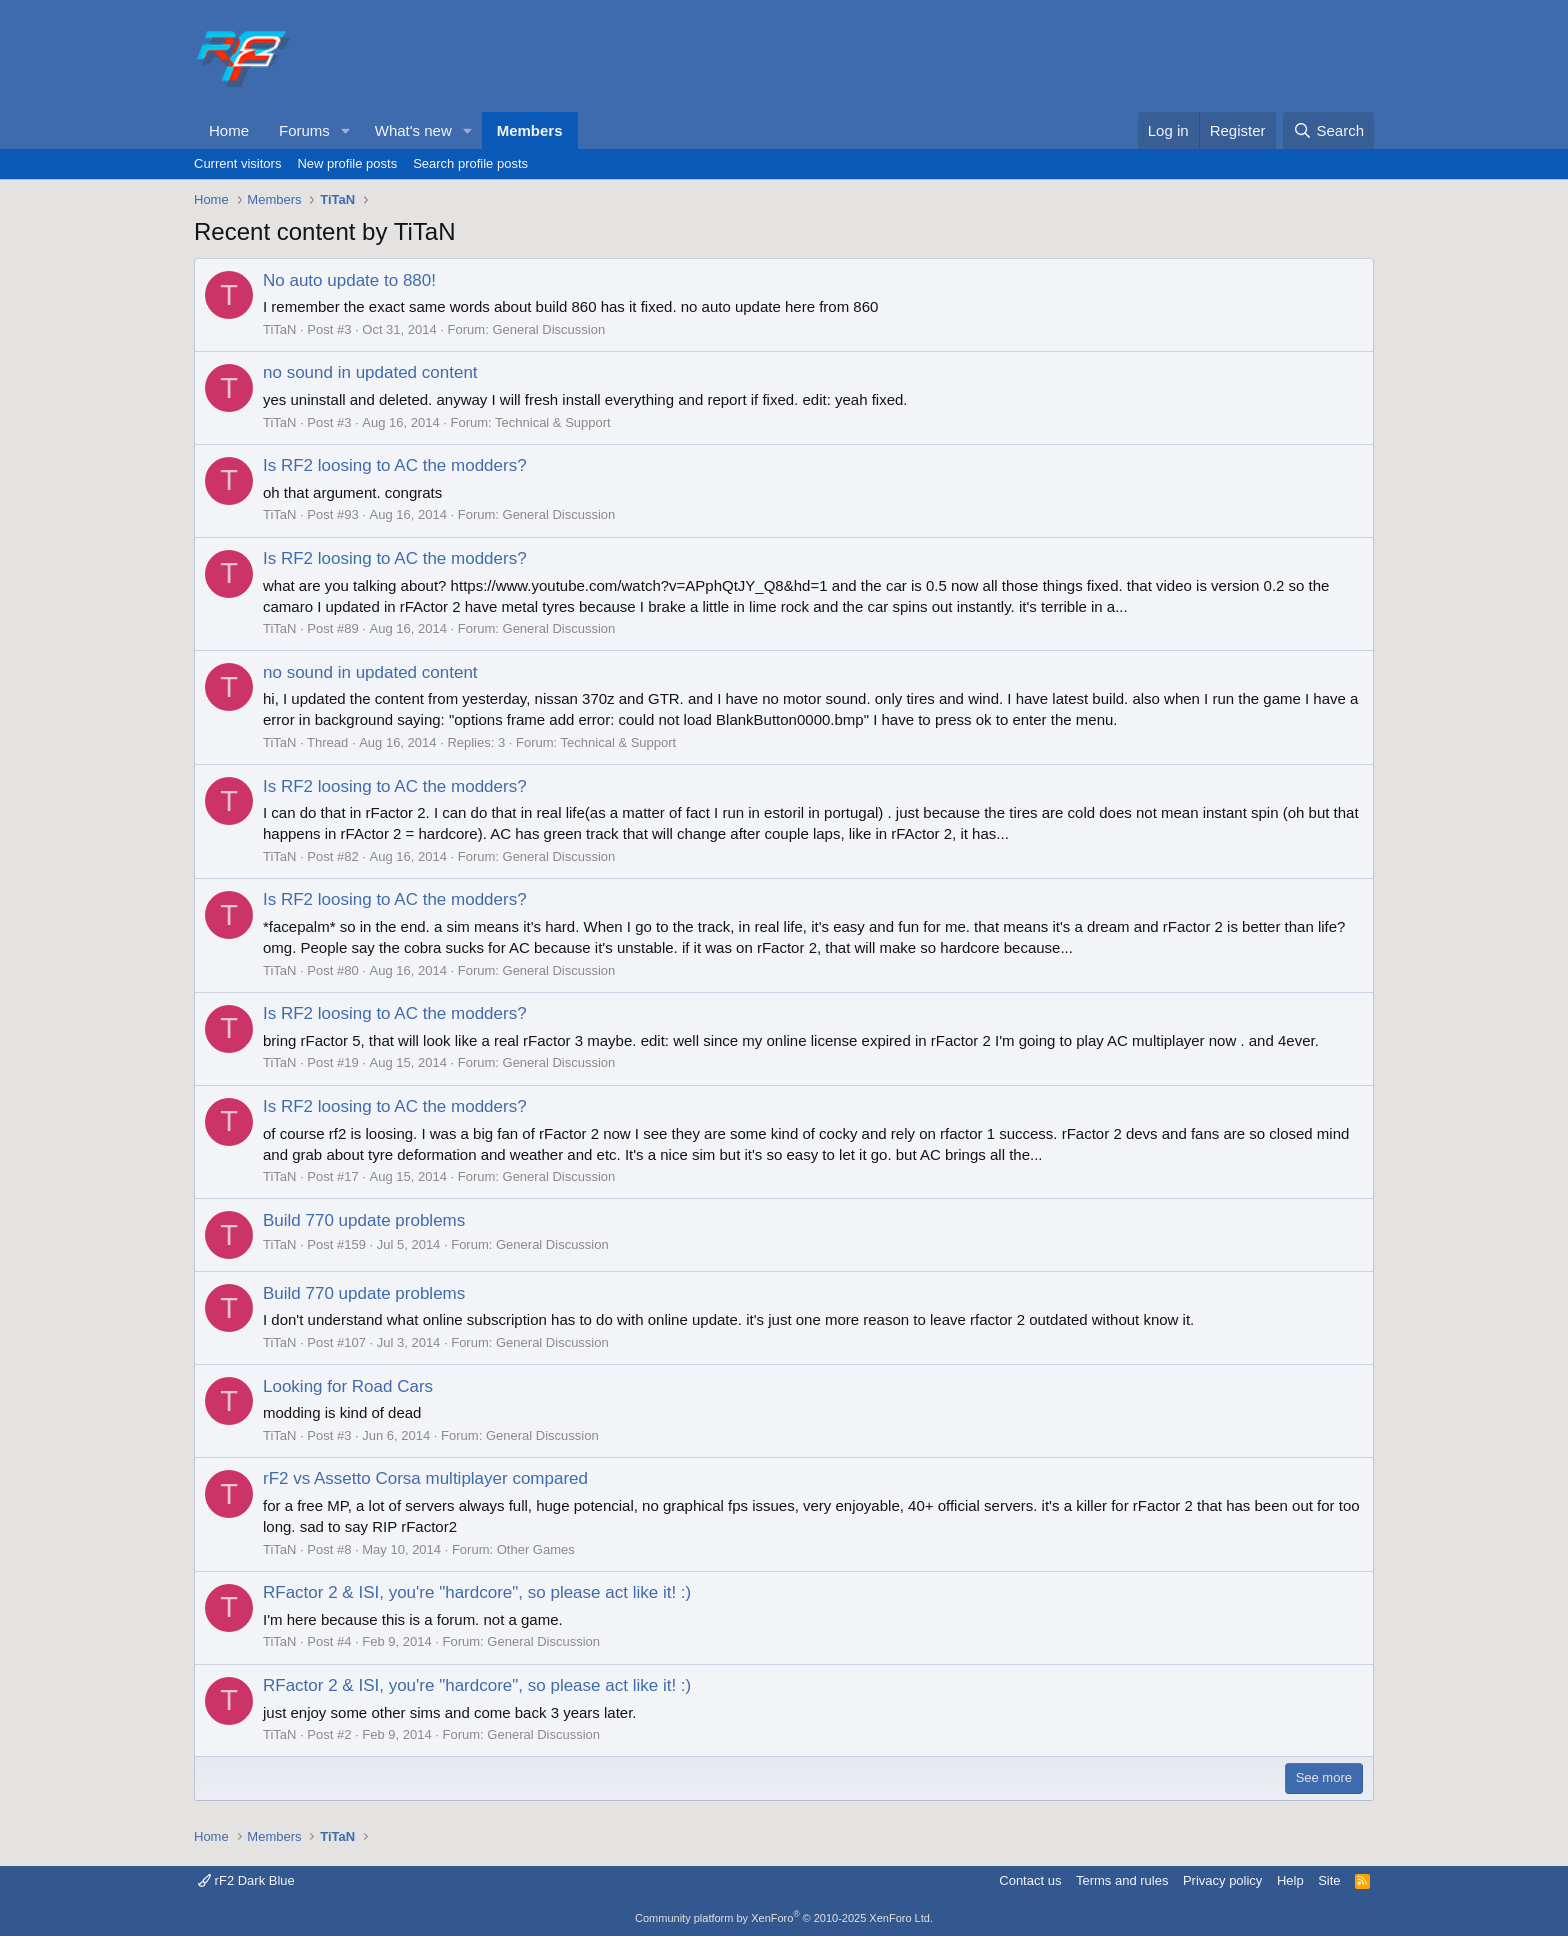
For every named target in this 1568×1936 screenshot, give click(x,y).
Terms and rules (1122, 1880)
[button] (346, 130)
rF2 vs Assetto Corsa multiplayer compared (425, 1478)
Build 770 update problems (364, 1220)
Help (1290, 1880)
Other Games (536, 1549)
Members (530, 130)
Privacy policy (1222, 1880)
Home (229, 130)
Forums (304, 130)
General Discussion (548, 329)
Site (1329, 1880)
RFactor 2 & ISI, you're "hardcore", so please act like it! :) (477, 1592)
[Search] (1328, 130)
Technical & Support (553, 422)
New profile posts (347, 163)
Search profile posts (470, 163)
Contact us (1030, 1880)
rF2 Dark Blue (246, 1880)
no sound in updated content (370, 372)
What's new (413, 130)
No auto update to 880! (349, 280)
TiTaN (279, 329)
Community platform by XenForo (784, 1918)
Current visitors (237, 163)
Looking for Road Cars (348, 1386)
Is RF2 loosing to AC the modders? (395, 465)
